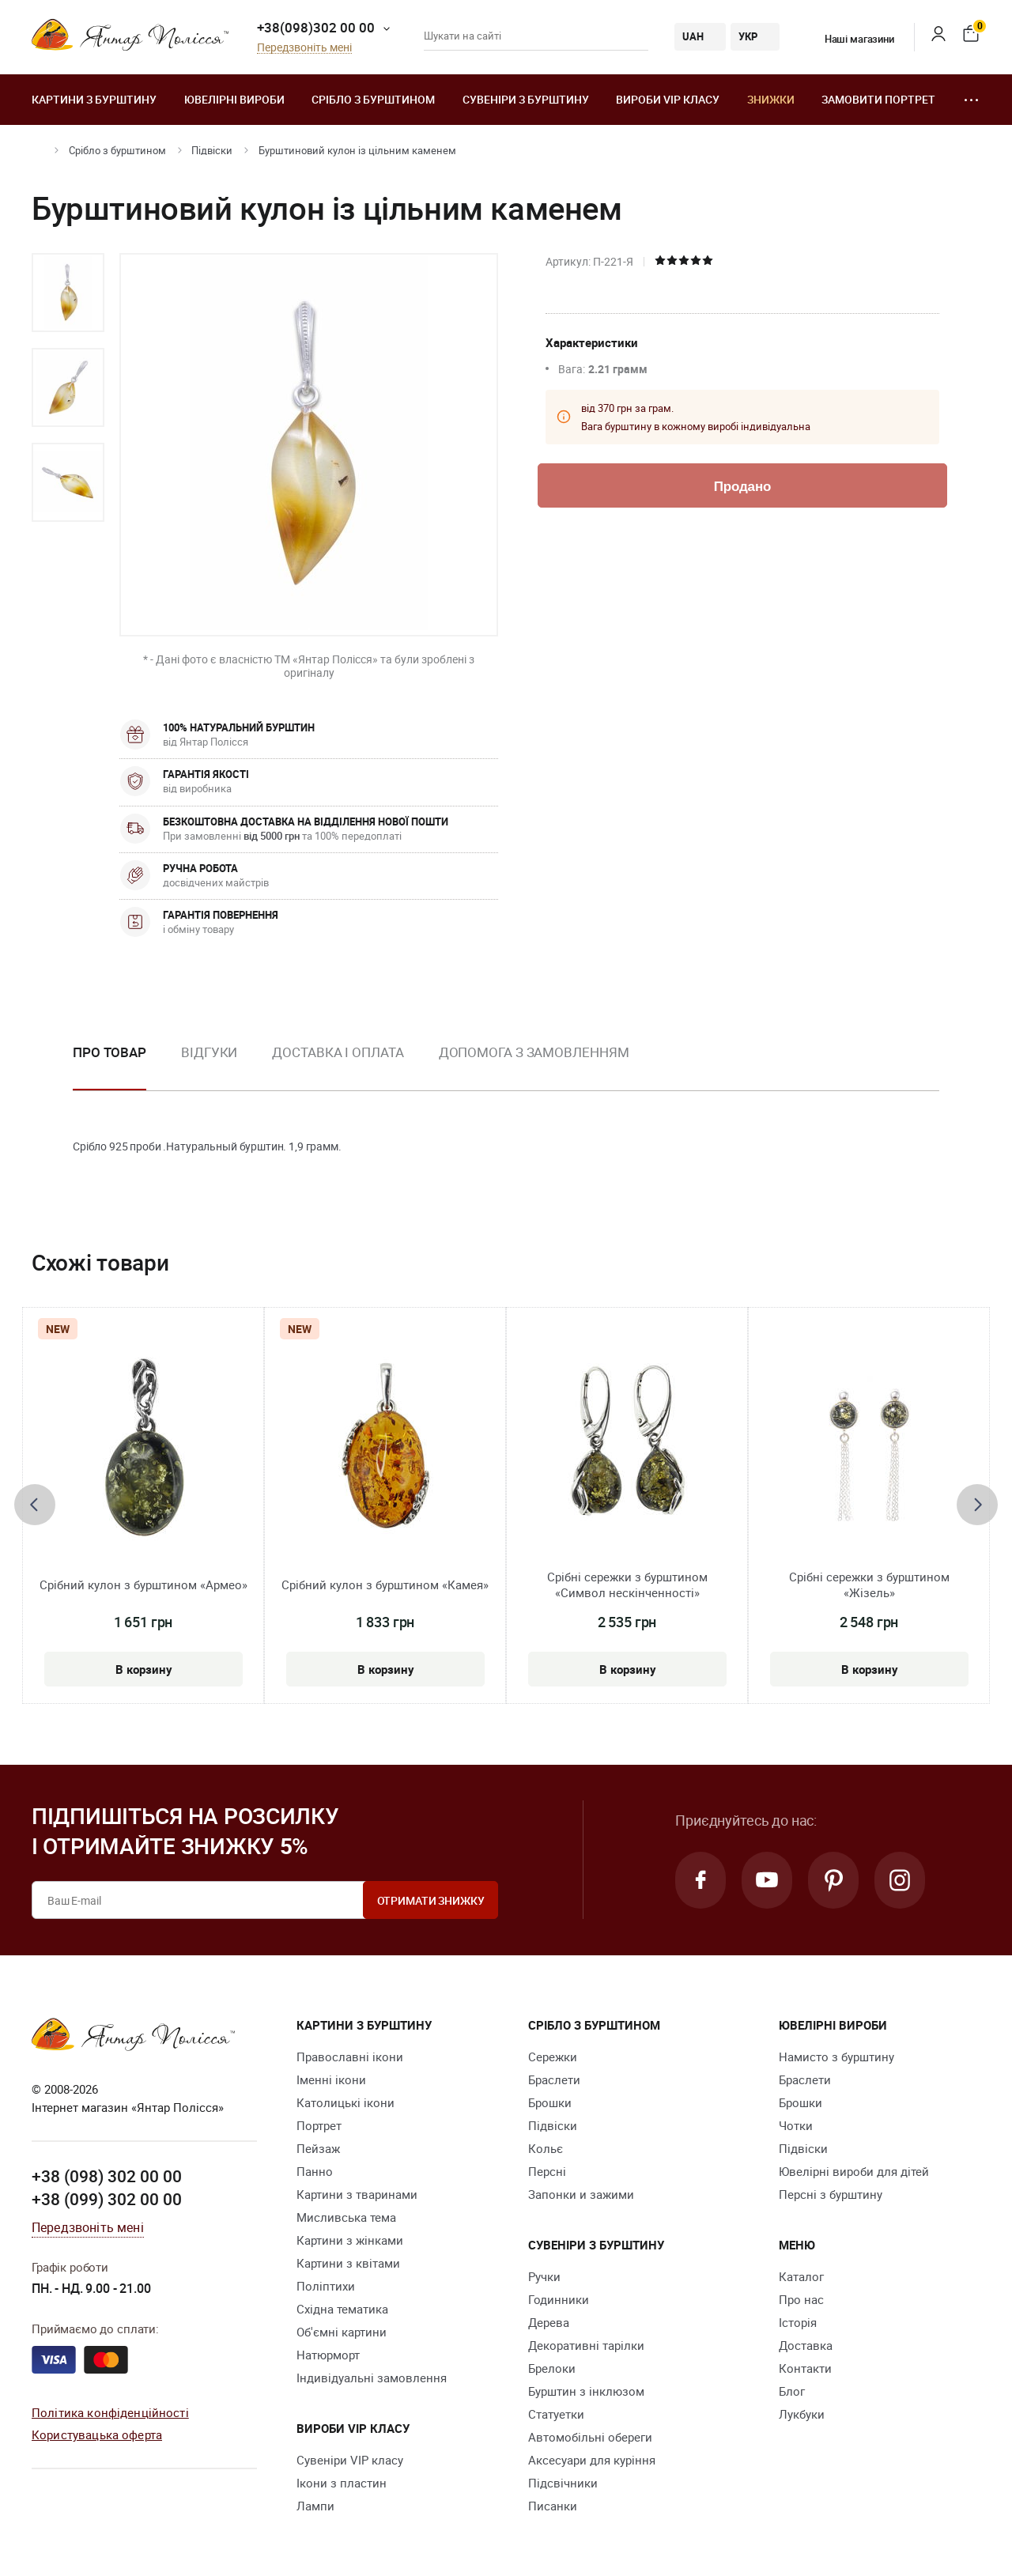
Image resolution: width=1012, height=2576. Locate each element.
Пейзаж (318, 2148)
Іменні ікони (331, 2079)
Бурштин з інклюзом (586, 2391)
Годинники (558, 2299)
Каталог (801, 2276)
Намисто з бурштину (836, 2056)
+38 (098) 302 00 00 (107, 2176)
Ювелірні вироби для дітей (854, 2171)
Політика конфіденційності (110, 2412)
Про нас (801, 2299)
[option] (68, 292)
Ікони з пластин (341, 2483)
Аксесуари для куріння (591, 2460)
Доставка (806, 2345)
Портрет (319, 2125)
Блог (792, 2391)
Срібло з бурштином (373, 99)
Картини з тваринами (356, 2194)
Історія (798, 2322)
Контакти (805, 2368)
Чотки (796, 2125)
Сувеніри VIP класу (349, 2460)
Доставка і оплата (337, 1052)
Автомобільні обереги (590, 2437)
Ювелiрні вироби (234, 99)
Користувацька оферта (97, 2434)
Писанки (552, 2506)
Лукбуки (802, 2414)
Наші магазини (849, 38)
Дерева (548, 2322)
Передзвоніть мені (304, 48)
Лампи (315, 2506)
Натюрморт (328, 2355)
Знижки (771, 99)
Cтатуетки (556, 2414)
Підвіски (211, 150)
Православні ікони (349, 2056)
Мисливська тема (346, 2217)
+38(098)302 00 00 (316, 27)
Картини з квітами (348, 2263)
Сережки (552, 2056)
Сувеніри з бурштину (526, 99)
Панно (314, 2171)
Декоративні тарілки (586, 2345)
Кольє (545, 2148)
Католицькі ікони (345, 2102)
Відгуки (209, 1052)
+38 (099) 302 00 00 (107, 2199)
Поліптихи (325, 2286)
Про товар (109, 1052)
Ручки (544, 2276)
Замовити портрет (878, 99)
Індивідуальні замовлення (371, 2377)
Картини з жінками (349, 2240)
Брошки (550, 2102)
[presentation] (34, 1504)
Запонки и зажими (581, 2194)
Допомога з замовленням (534, 1052)
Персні (547, 2171)
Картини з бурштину (94, 99)
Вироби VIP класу (667, 99)
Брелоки (552, 2368)
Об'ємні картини (341, 2332)
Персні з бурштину (830, 2194)
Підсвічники (563, 2483)
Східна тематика (342, 2309)
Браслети (554, 2079)
